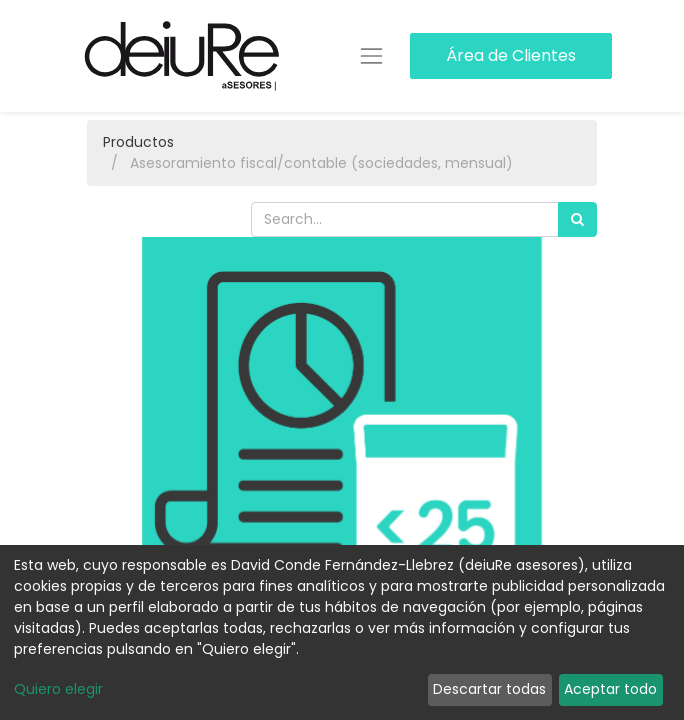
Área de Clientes (511, 55)
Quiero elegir (58, 689)
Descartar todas (489, 689)
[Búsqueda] (577, 219)
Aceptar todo (610, 689)
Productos (138, 142)
